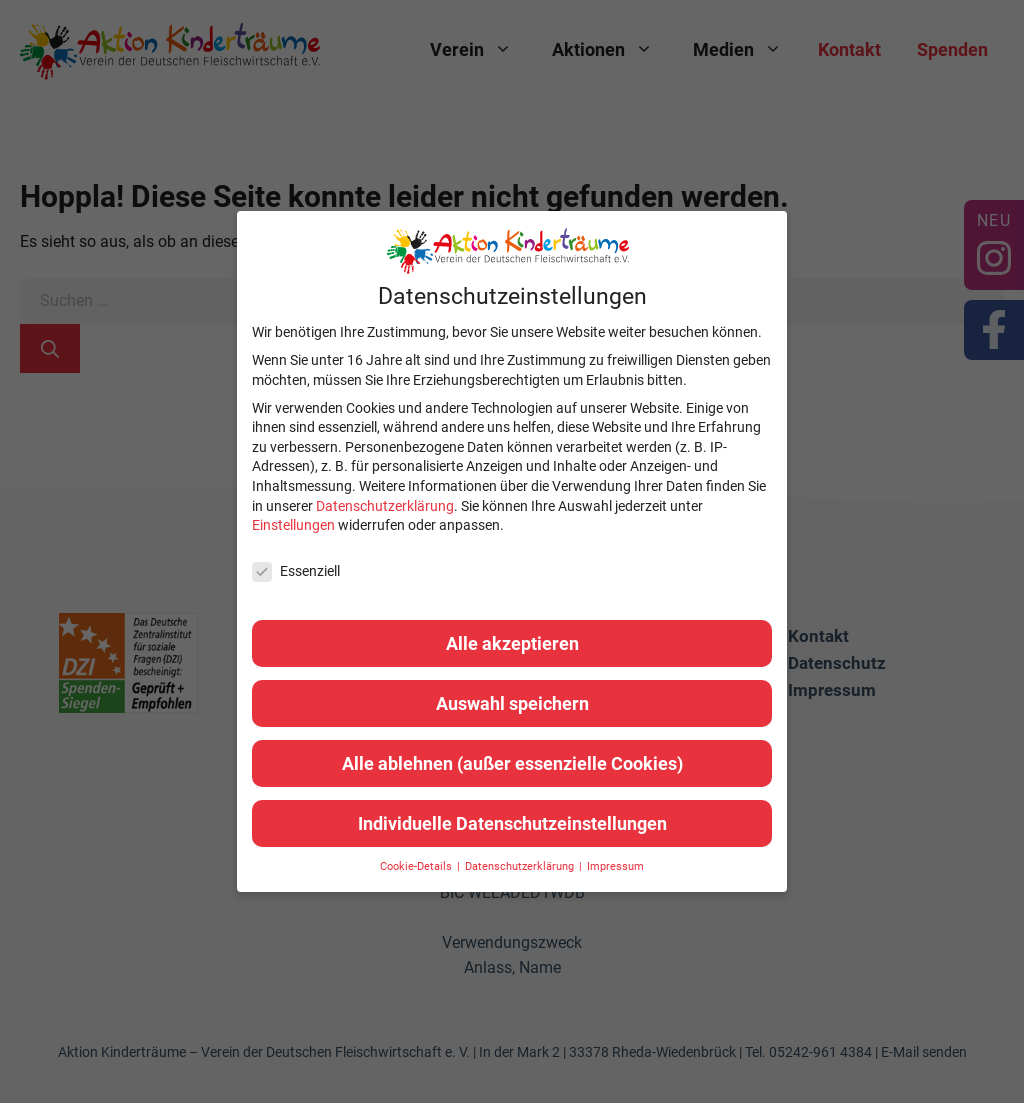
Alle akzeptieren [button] (512, 643)
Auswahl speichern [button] (512, 703)
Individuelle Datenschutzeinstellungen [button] (512, 823)
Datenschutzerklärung (385, 506)
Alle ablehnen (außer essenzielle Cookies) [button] (512, 763)
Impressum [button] (615, 866)
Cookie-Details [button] (417, 866)
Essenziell (296, 571)
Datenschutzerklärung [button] (521, 866)
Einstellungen (293, 525)
